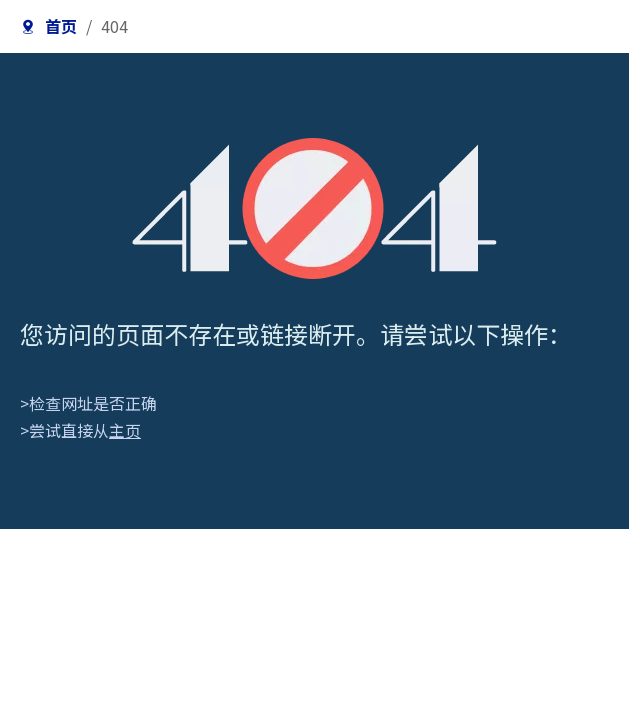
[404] (314, 208)
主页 (125, 430)
